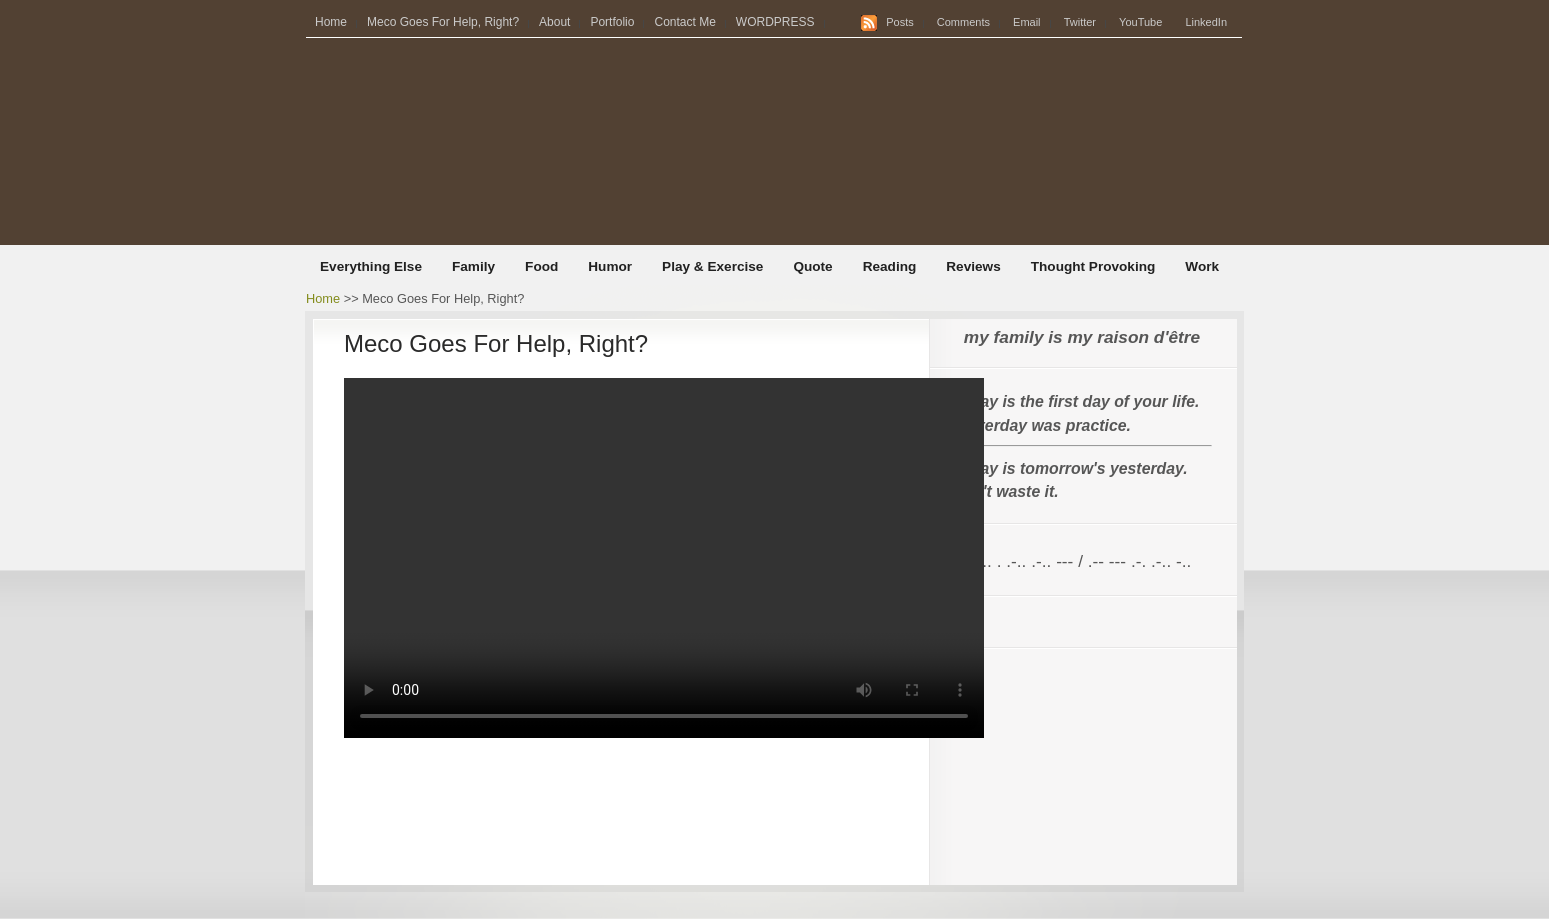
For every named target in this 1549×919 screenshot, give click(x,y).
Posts (900, 22)
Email (1027, 22)
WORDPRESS (775, 22)
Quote (812, 266)
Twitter (1080, 22)
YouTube (1140, 22)
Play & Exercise (712, 266)
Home (331, 22)
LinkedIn (1206, 22)
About (554, 22)
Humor (610, 266)
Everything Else (371, 266)
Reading (890, 266)
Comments (963, 22)
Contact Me (684, 22)
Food (541, 266)
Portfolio (612, 22)
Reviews (973, 266)
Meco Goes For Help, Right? (443, 22)
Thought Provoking (1093, 266)
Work (1202, 266)
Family (473, 266)
